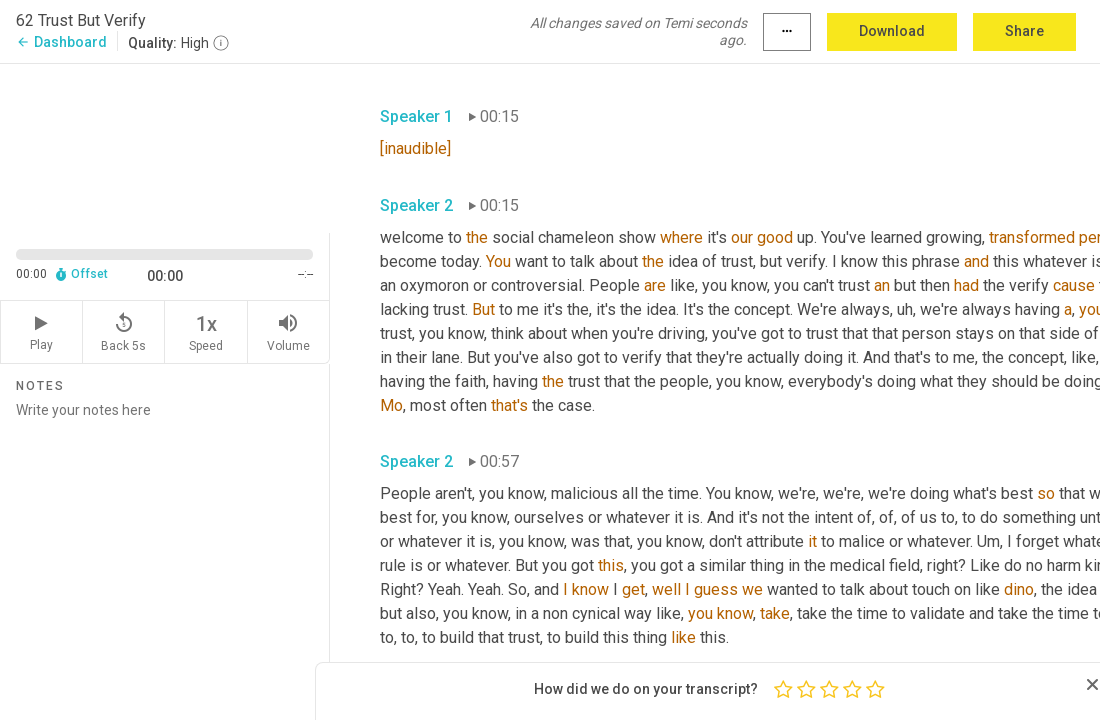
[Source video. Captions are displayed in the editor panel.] (165, 146)
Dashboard (61, 42)
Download (892, 31)
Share (1024, 31)
